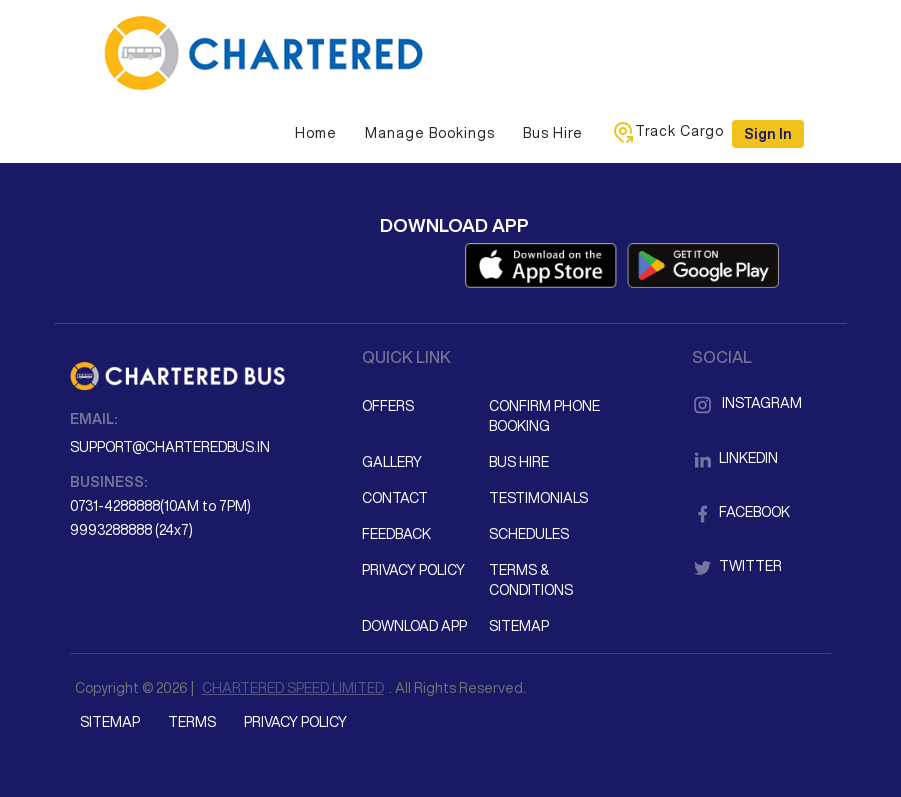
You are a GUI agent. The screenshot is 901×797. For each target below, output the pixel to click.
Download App (414, 626)
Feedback (396, 534)
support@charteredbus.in (170, 447)
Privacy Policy (413, 570)
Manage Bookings (430, 133)
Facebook (741, 512)
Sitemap (519, 626)
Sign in (768, 134)
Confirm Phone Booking (544, 416)
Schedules (529, 534)
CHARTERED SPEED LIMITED (293, 688)
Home (316, 133)
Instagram (747, 403)
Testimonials (538, 498)
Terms (192, 722)
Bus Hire (553, 133)
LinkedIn (735, 458)
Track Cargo (667, 132)
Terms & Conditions (531, 580)
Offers (388, 406)
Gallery (392, 462)
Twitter (737, 566)
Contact (395, 498)
